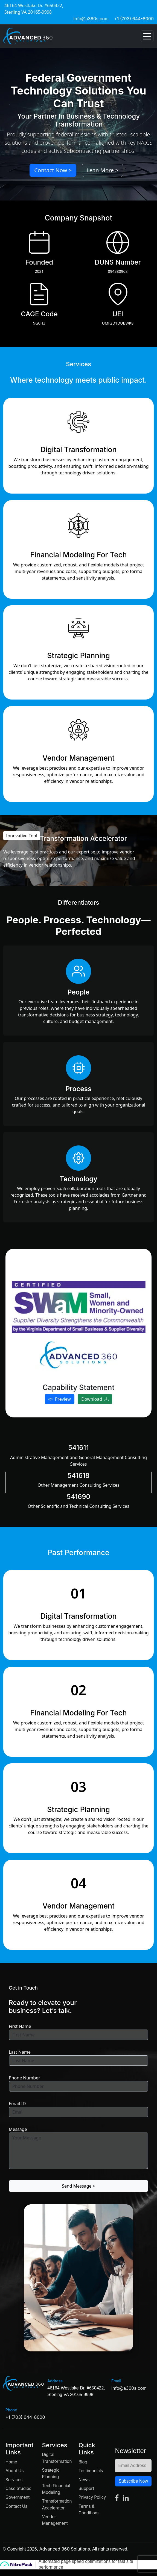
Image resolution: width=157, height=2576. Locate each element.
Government (17, 2497)
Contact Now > (53, 170)
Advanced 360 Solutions (64, 2549)
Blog (82, 2462)
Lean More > (102, 170)
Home (11, 2462)
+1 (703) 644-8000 (134, 18)
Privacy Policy (92, 2497)
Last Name (20, 2052)
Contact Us (16, 2506)
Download (95, 1399)
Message (18, 2129)
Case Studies (18, 2488)
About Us (14, 2470)
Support (86, 2488)
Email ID (17, 2104)
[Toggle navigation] (147, 36)
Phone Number (24, 2078)
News (83, 2479)
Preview (59, 1399)
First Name (20, 2026)
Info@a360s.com (91, 18)
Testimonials (90, 2470)
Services (13, 2479)
